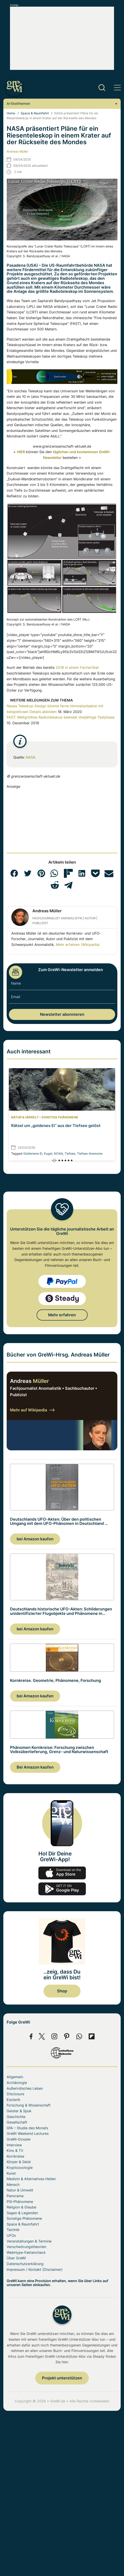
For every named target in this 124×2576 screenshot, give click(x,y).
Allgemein (15, 2077)
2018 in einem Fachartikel (77, 667)
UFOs (11, 2235)
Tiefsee (70, 1153)
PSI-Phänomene (20, 2201)
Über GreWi (16, 2258)
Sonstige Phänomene (59, 1117)
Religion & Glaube (21, 2207)
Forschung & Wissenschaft (29, 2105)
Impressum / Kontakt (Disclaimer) (35, 2269)
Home (11, 113)
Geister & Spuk (19, 2111)
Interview (14, 2145)
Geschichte (16, 2116)
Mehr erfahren (62, 1315)
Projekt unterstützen (62, 2378)
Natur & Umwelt (25, 1117)
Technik (13, 2229)
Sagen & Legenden (22, 2213)
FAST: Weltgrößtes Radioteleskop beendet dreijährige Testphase (60, 717)
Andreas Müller (17, 151)
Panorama (15, 2196)
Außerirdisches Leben (25, 2088)
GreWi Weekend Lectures (28, 2133)
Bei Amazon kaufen (35, 1767)
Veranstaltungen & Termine (29, 2241)
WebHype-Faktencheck (26, 2252)
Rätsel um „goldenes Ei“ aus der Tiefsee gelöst (55, 1125)
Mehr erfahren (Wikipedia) (78, 944)
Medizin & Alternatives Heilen (31, 2179)
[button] (14, 873)
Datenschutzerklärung (25, 2264)
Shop (62, 1991)
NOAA (58, 1153)
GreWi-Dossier (19, 2139)
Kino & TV (15, 2150)
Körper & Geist (19, 2162)
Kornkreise (15, 2156)
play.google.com (62, 1888)
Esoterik (13, 2099)
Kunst (11, 2173)
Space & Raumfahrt (35, 113)
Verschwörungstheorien (26, 2246)
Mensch (13, 2184)
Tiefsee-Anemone (89, 1153)
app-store (62, 1873)
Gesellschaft (17, 2122)
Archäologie (17, 2082)
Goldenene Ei (32, 1153)
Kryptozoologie (20, 2167)
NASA (30, 757)
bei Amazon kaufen (35, 1539)
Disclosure (15, 2094)
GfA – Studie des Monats (27, 2128)
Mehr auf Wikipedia (32, 1410)
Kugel (48, 1153)
